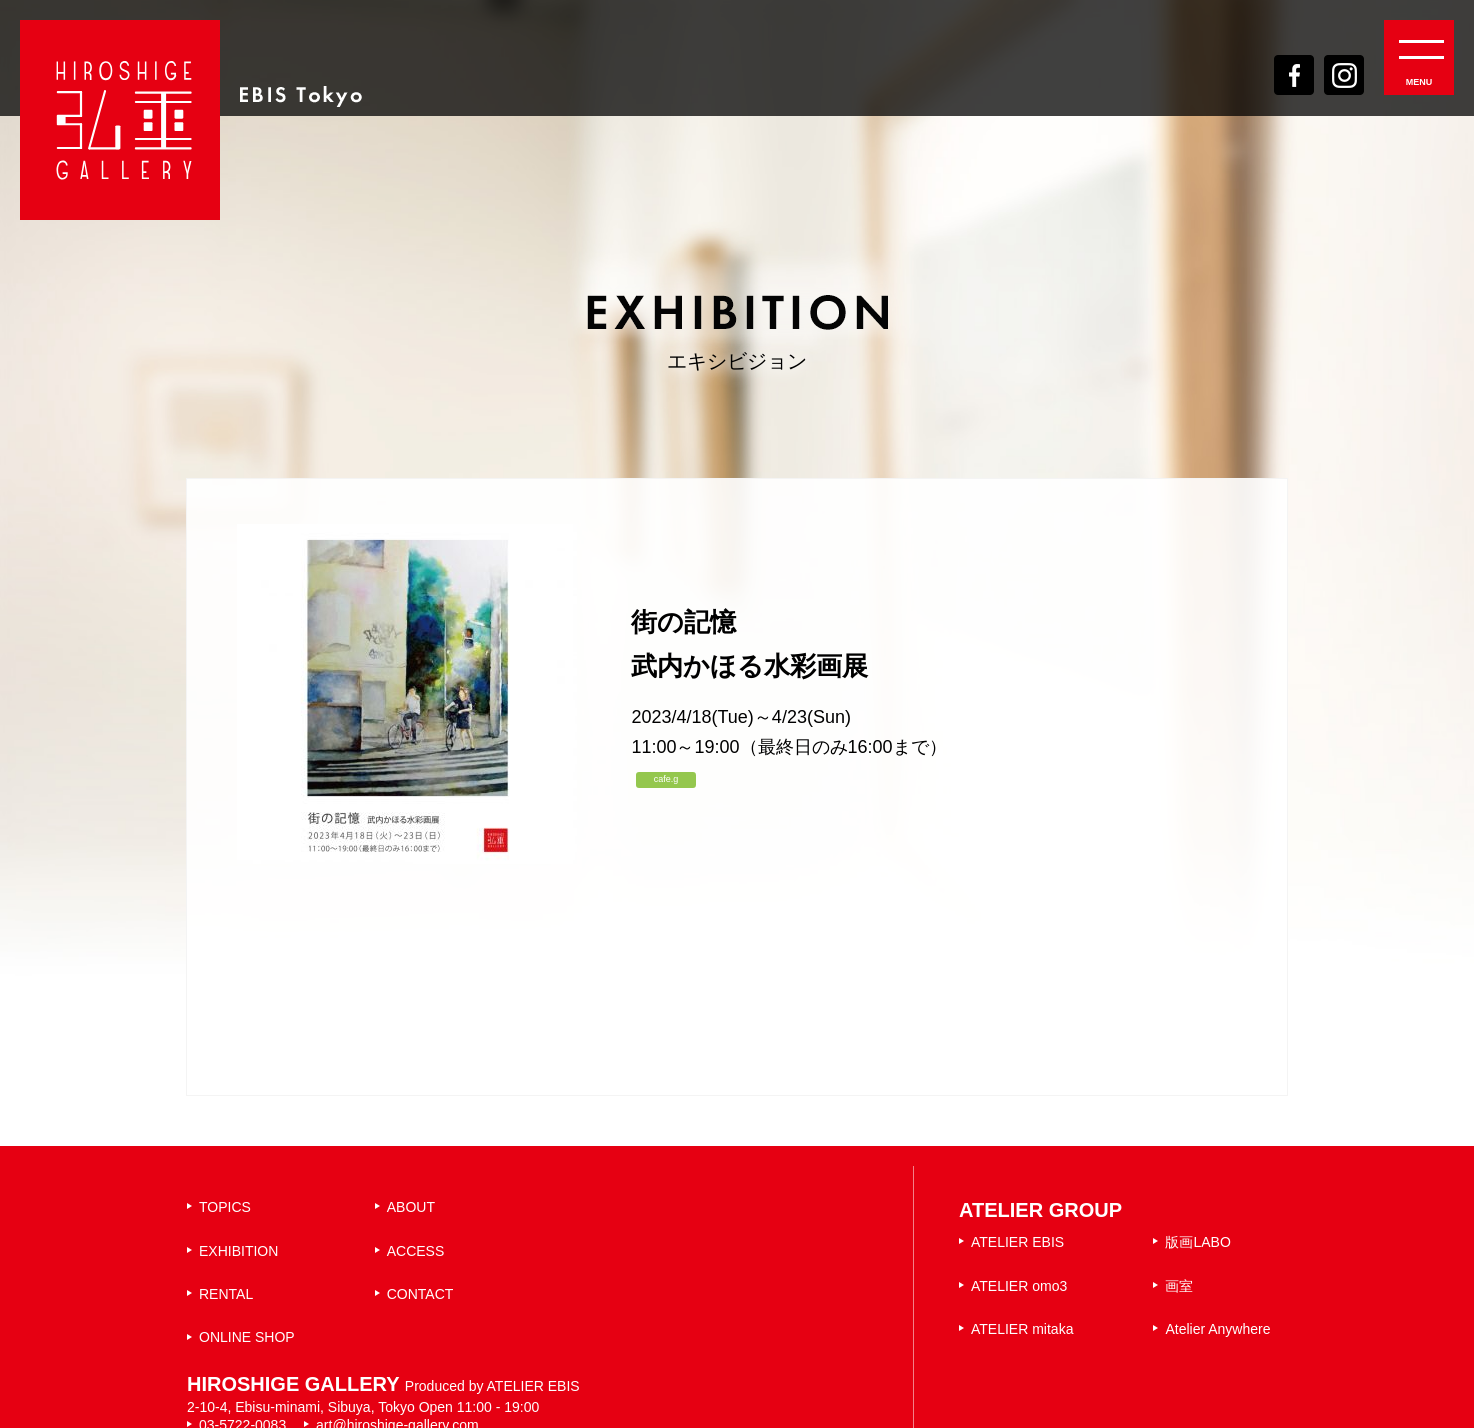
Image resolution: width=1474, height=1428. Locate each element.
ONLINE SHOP (247, 1337)
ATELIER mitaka (1022, 1329)
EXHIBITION (238, 1251)
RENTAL (226, 1294)
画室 (1179, 1286)
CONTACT (420, 1294)
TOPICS (225, 1207)
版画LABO (1197, 1242)
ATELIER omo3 (1019, 1286)
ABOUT (411, 1207)
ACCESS (416, 1251)
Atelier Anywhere (1217, 1329)
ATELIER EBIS (1017, 1242)
